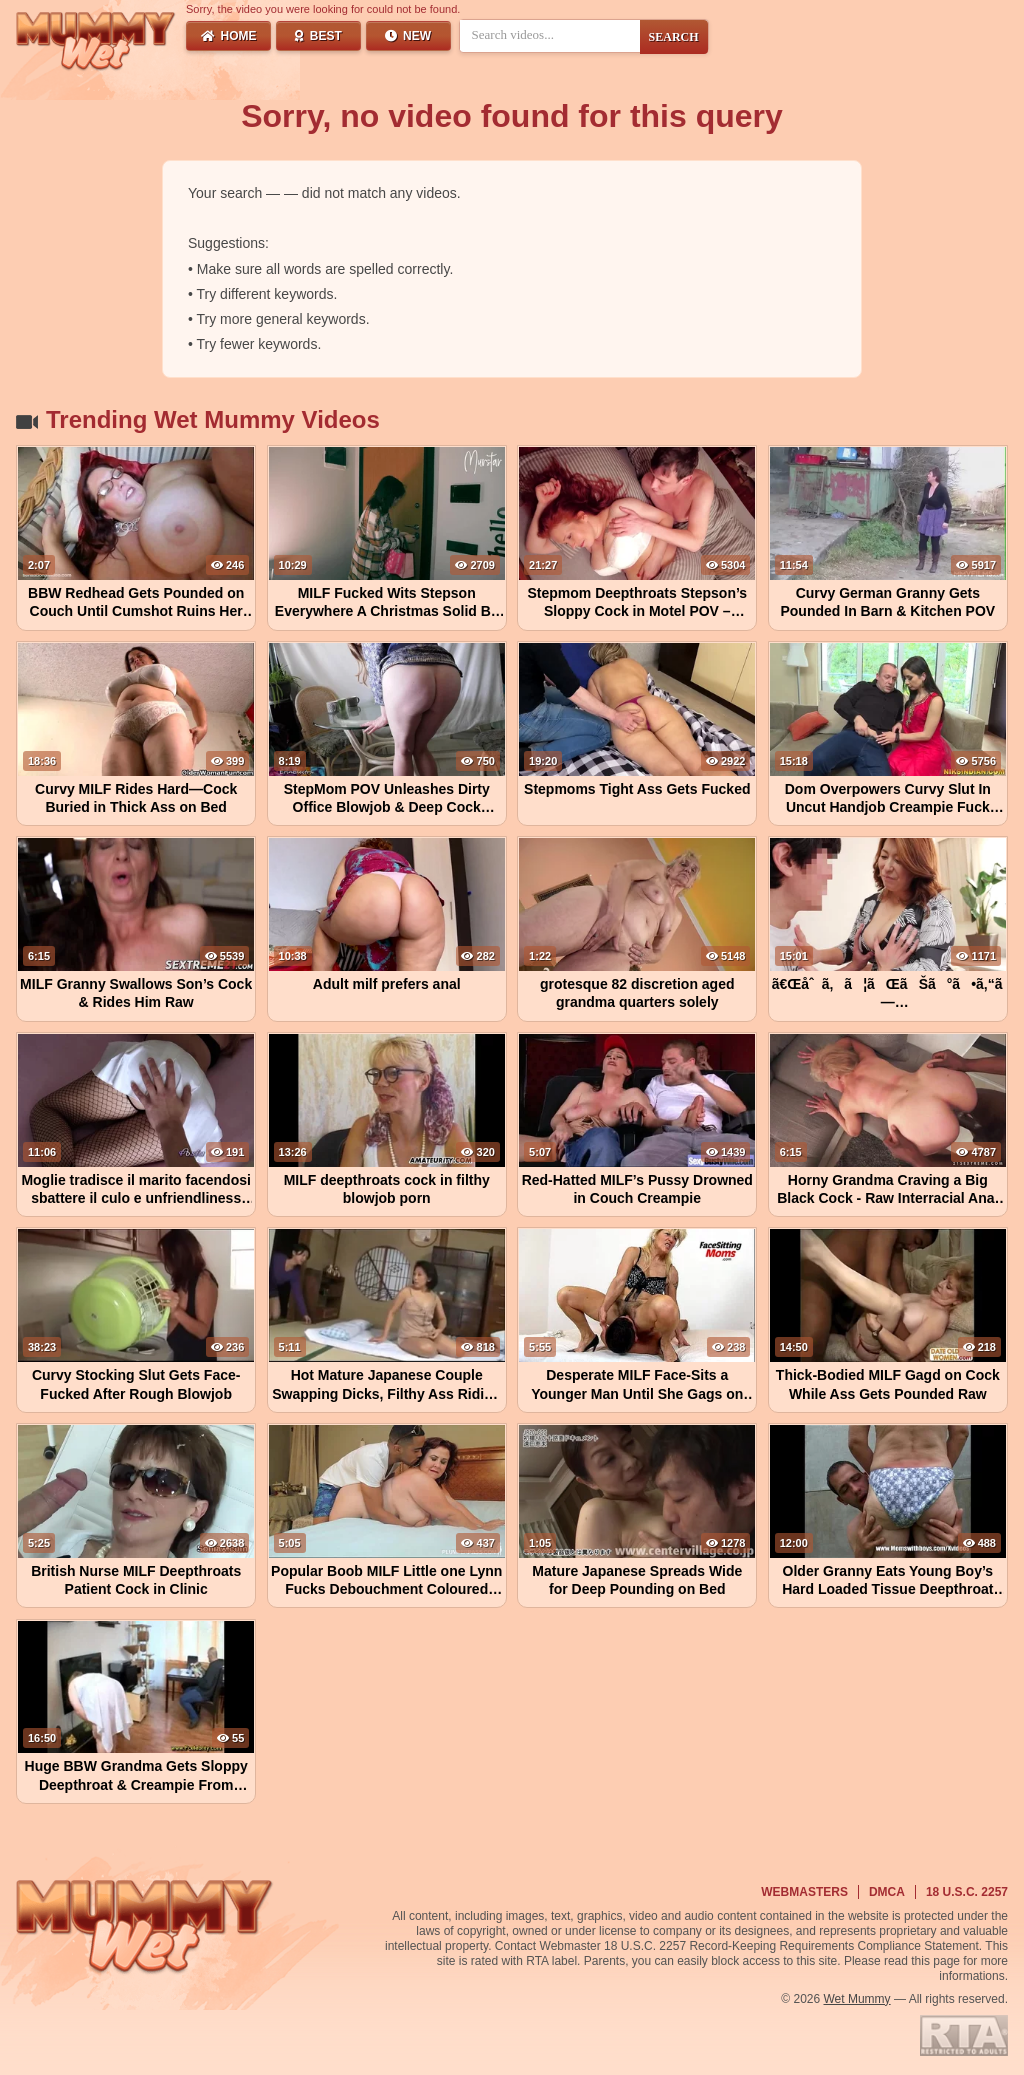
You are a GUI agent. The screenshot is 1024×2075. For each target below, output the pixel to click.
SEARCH (674, 37)
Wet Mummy (857, 1999)
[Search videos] (550, 35)
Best (318, 36)
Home (229, 36)
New (408, 36)
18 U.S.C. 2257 (967, 1892)
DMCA (887, 1892)
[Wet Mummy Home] (96, 42)
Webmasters (804, 1892)
